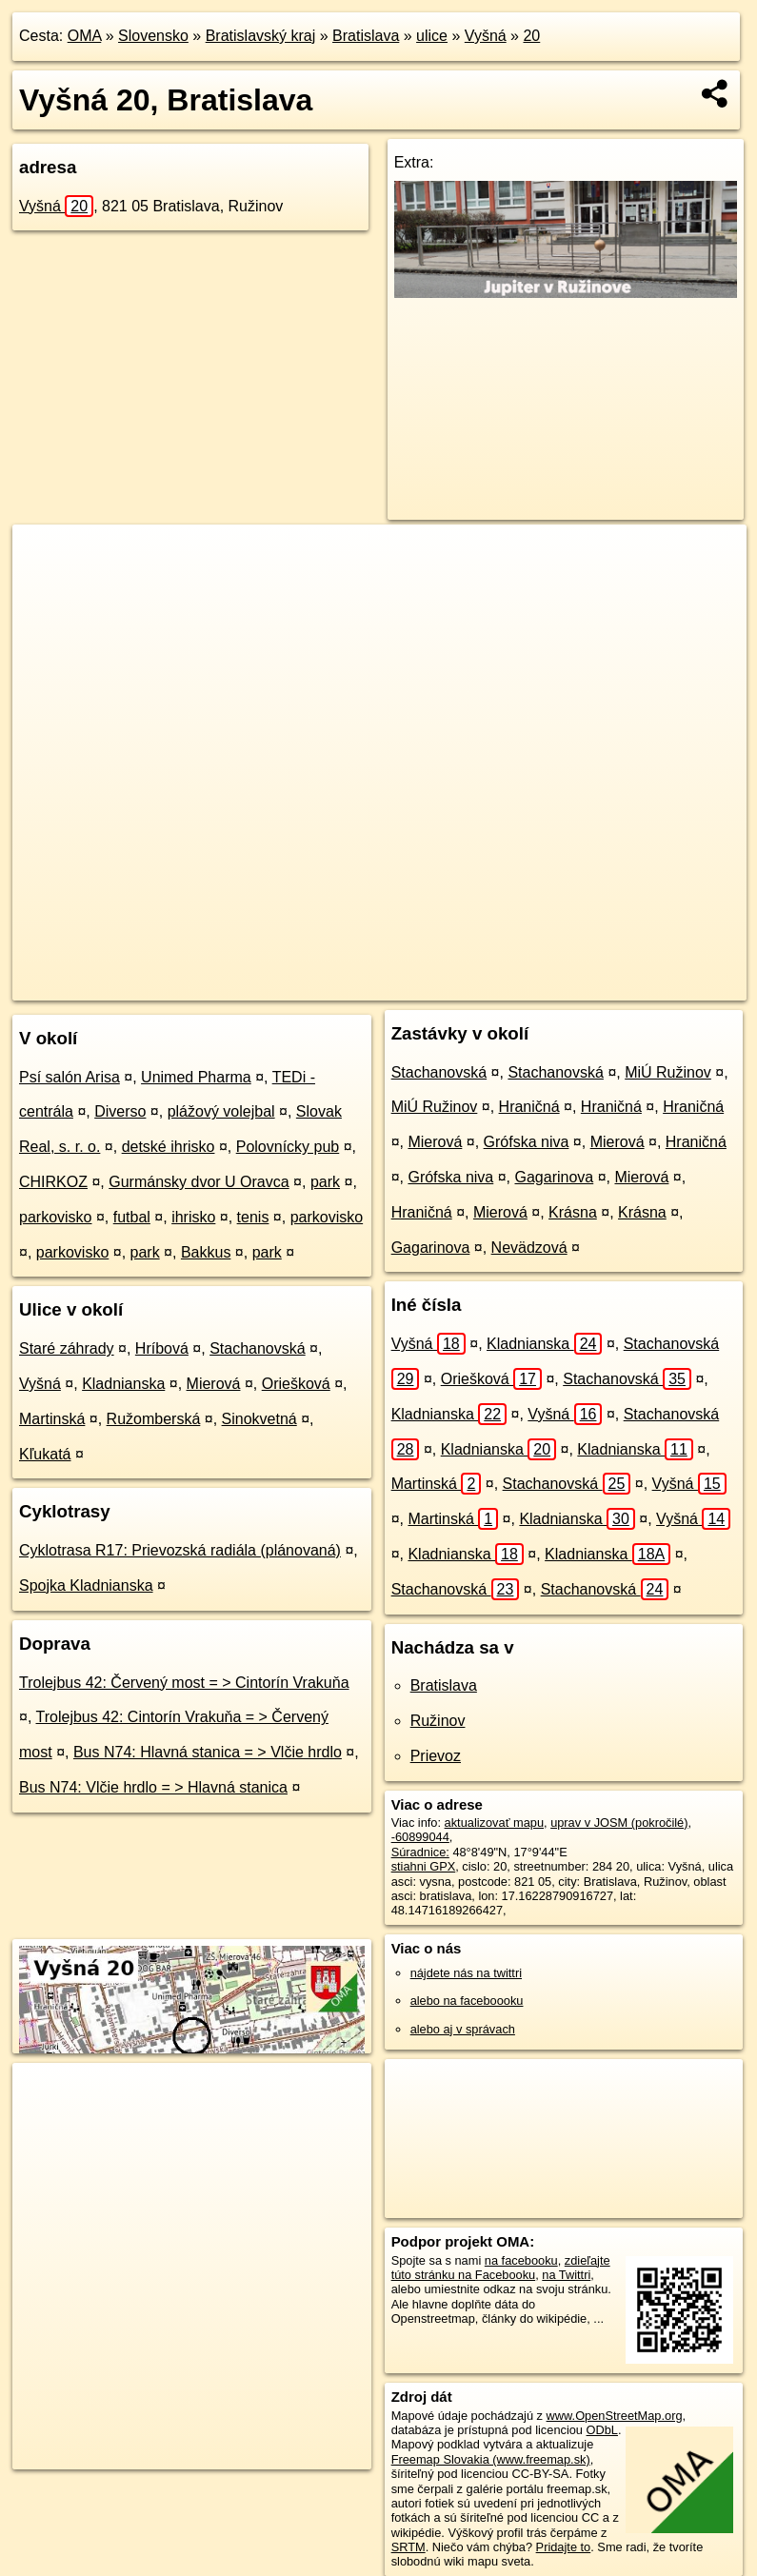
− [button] (45, 586)
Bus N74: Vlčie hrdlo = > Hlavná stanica (153, 1787)
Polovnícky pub (288, 1147)
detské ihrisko (168, 1147)
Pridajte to (563, 2547)
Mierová (214, 1384)
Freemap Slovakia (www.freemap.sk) (490, 2459)
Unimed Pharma (196, 1077)
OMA (85, 36)
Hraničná (529, 1107)
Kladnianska (123, 1384)
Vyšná (486, 36)
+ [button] (45, 557)
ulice (432, 36)
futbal (131, 1217)
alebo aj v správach (462, 2029)
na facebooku (521, 2260)
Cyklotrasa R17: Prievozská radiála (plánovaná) (180, 1550)
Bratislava (365, 36)
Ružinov (438, 1721)
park (325, 1182)
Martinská (52, 1419)
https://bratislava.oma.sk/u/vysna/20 (651, 985)
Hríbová (162, 1348)
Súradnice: (420, 1852)
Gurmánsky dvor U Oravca (199, 1182)
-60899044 (420, 1837)
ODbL (602, 2430)
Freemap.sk (499, 985)
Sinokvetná (259, 1419)
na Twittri (566, 2275)
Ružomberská (154, 1419)
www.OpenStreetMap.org (615, 2415)
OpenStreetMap (401, 985)
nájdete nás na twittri (466, 1973)
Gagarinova (554, 1177)
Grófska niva (526, 1142)
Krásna (572, 1212)
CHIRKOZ (53, 1182)
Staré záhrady (66, 1348)
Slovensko (153, 36)
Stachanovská (257, 1348)
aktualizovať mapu (494, 1822)
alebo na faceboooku (467, 2000)
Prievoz (435, 1756)
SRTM (408, 2547)
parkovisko (55, 1217)
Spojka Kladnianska (86, 1585)
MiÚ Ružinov (668, 1072)
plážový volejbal (221, 1111)
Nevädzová (529, 1247)
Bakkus (205, 1252)
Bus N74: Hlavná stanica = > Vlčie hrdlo (207, 1752)
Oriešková (296, 1384)
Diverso (120, 1111)
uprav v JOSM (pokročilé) (618, 1822)
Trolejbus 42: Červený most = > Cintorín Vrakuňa (184, 1682)
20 (531, 36)
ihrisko (193, 1217)
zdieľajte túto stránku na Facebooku (500, 2267)
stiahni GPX (423, 1866)
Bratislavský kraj (261, 36)
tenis (253, 1217)
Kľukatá (44, 1454)
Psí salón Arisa (69, 1077)
